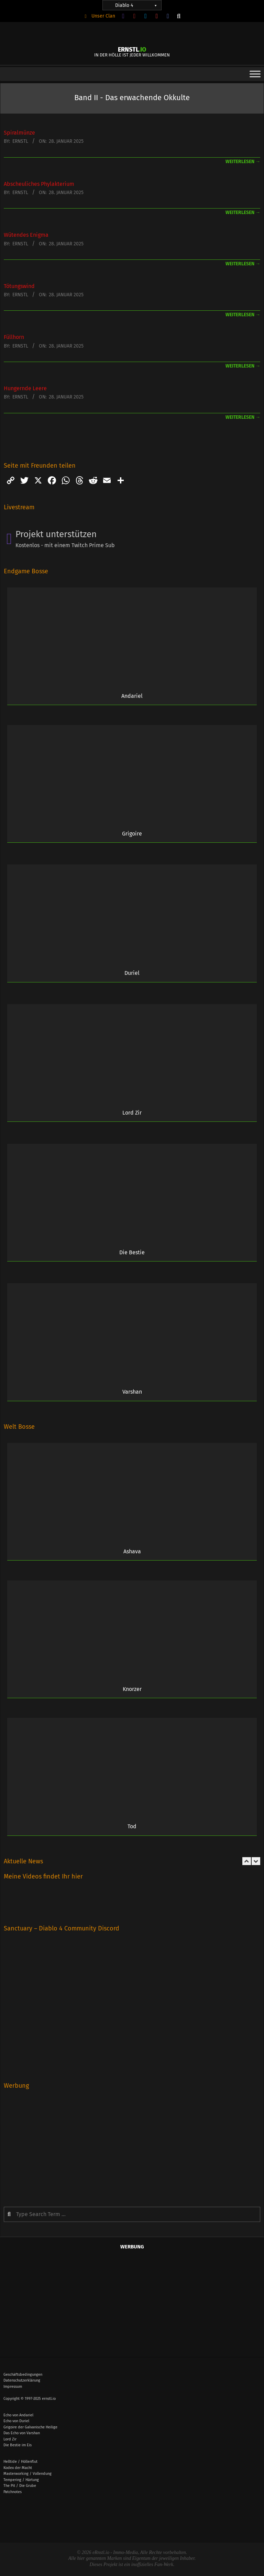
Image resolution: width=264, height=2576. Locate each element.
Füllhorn (14, 337)
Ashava (132, 1551)
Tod (132, 1826)
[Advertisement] (132, 2143)
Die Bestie (132, 1252)
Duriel (132, 973)
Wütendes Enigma (26, 235)
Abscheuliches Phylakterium (39, 184)
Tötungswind (19, 286)
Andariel (132, 696)
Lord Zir (132, 1112)
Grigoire (132, 833)
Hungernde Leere (25, 388)
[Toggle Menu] (255, 74)
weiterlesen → (243, 161)
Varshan (132, 1391)
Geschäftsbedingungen (22, 2374)
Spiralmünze (19, 132)
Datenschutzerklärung (21, 2380)
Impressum (12, 2386)
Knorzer (132, 1689)
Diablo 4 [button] (136, 5)
